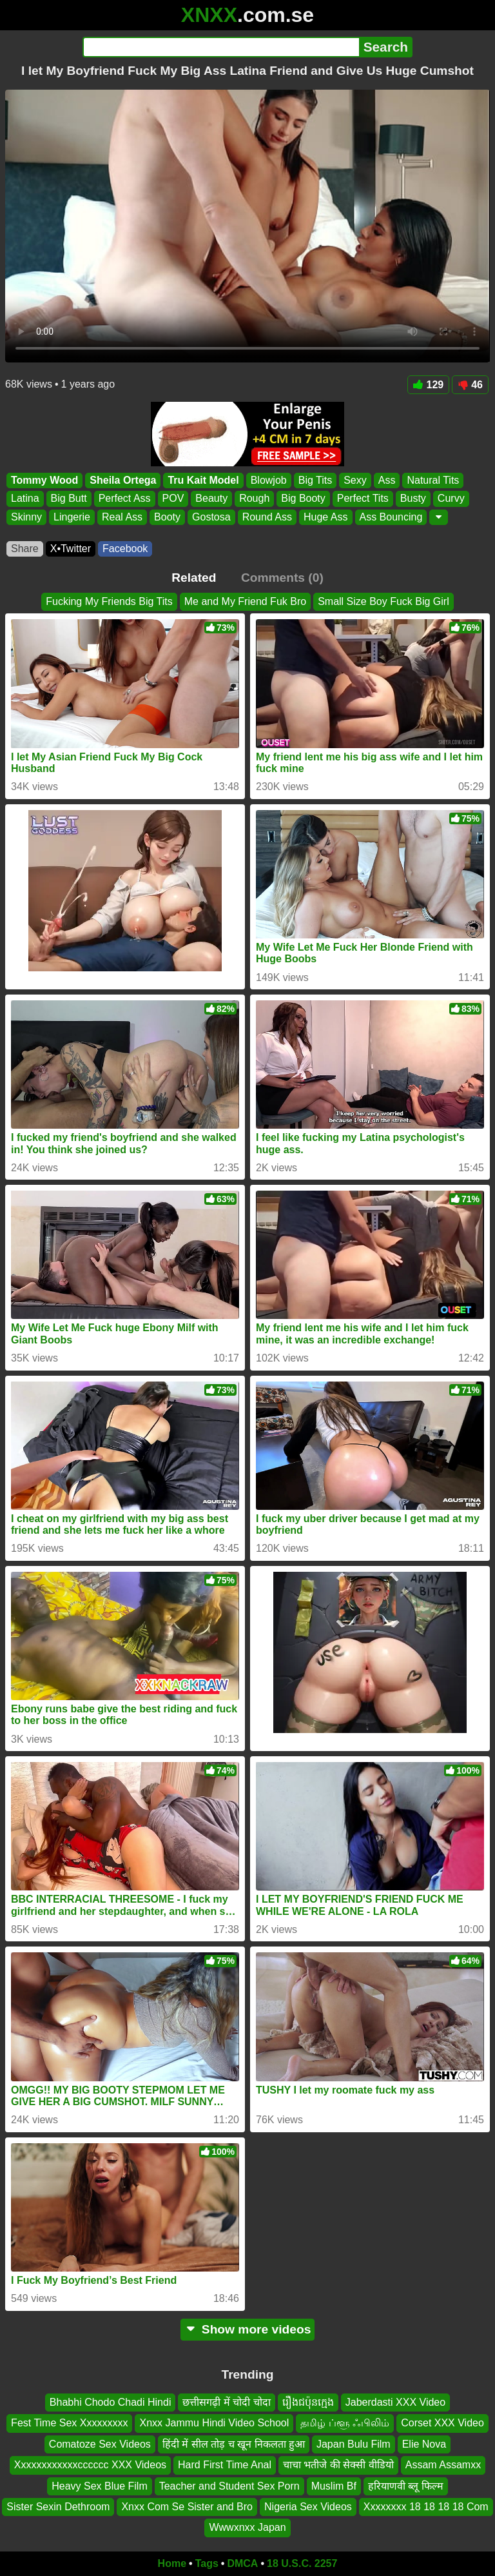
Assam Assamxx (443, 2464)
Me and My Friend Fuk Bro (245, 601)
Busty (413, 498)
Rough (254, 498)
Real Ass (122, 516)
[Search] (220, 47)
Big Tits (315, 480)
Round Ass (267, 516)
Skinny (26, 516)
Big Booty (303, 498)
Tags (206, 2563)
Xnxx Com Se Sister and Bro (187, 2506)
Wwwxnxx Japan (247, 2527)
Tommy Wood (44, 480)
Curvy (451, 498)
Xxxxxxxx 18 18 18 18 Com (426, 2506)
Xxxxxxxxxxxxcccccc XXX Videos (90, 2464)
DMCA (242, 2563)
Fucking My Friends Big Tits (109, 601)
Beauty (211, 498)
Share (25, 548)
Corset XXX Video (442, 2422)
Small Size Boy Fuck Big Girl (383, 601)
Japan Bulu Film (353, 2443)
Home (172, 2563)
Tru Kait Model (203, 480)
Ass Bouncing (391, 516)
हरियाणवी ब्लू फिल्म (405, 2485)
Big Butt (69, 498)
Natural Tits (433, 480)
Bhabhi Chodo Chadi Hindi (110, 2402)
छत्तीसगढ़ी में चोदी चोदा (226, 2402)
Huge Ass (325, 516)
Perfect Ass (125, 498)
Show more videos (247, 2329)
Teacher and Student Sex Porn (229, 2485)
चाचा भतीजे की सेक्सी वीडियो (338, 2464)
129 (428, 384)
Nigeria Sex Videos (308, 2506)
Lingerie (71, 516)
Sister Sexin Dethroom (58, 2506)
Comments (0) (282, 577)
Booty (167, 516)
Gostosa (211, 516)
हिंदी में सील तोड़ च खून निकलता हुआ (233, 2443)
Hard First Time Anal (224, 2464)
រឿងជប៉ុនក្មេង (308, 2402)
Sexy (355, 480)
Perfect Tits (363, 498)
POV (173, 498)
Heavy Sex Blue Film (100, 2485)
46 (470, 384)
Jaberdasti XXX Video (395, 2402)
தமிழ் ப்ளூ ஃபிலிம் (344, 2422)
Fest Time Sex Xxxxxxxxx (69, 2422)
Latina (25, 498)
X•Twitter (70, 548)
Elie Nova (424, 2443)
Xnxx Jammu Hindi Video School (214, 2422)
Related (193, 577)
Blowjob (269, 480)
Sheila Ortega (123, 480)
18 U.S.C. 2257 (302, 2563)
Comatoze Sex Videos (100, 2443)
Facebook (125, 548)
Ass (387, 480)
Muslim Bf (333, 2485)
